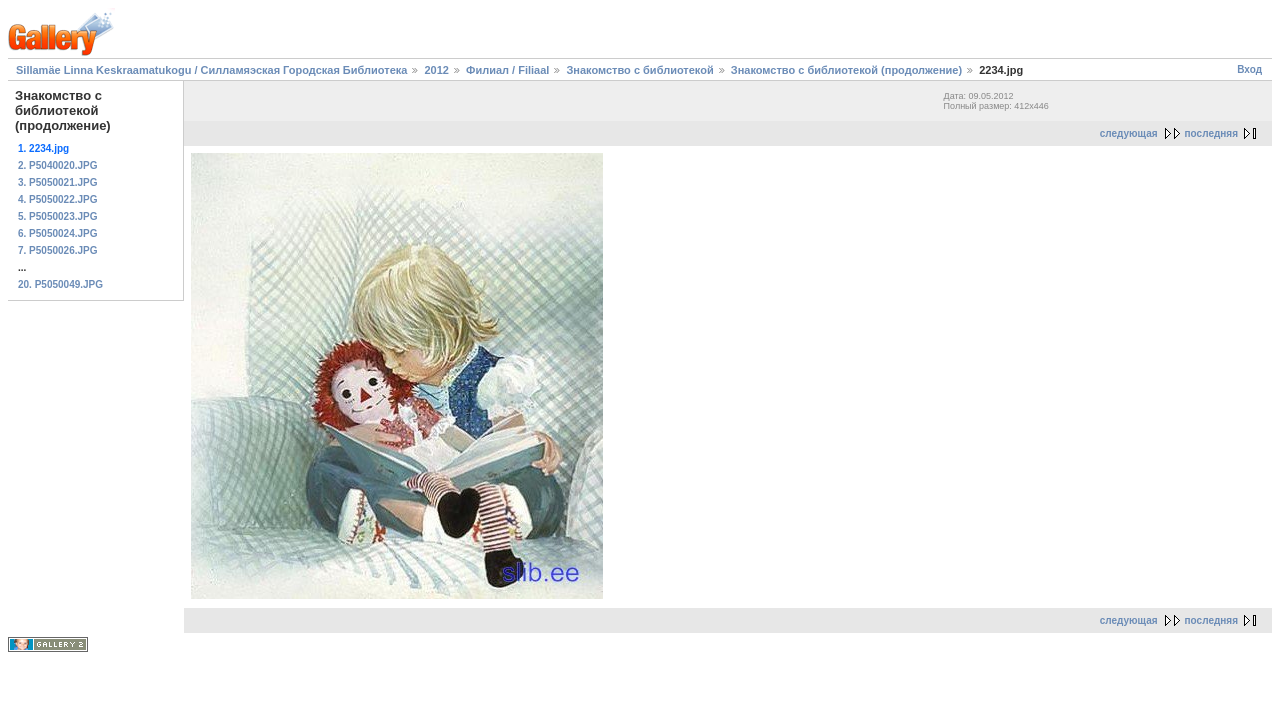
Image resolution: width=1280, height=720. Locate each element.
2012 (436, 70)
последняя (1211, 133)
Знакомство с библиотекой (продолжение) (846, 70)
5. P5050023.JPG (58, 216)
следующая (1129, 133)
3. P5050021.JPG (58, 182)
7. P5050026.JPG (58, 250)
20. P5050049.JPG (60, 284)
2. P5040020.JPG (58, 165)
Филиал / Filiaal (507, 70)
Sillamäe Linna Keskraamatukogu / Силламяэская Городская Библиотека (211, 70)
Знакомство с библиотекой (639, 70)
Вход (1249, 69)
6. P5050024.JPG (58, 233)
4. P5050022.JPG (58, 199)
